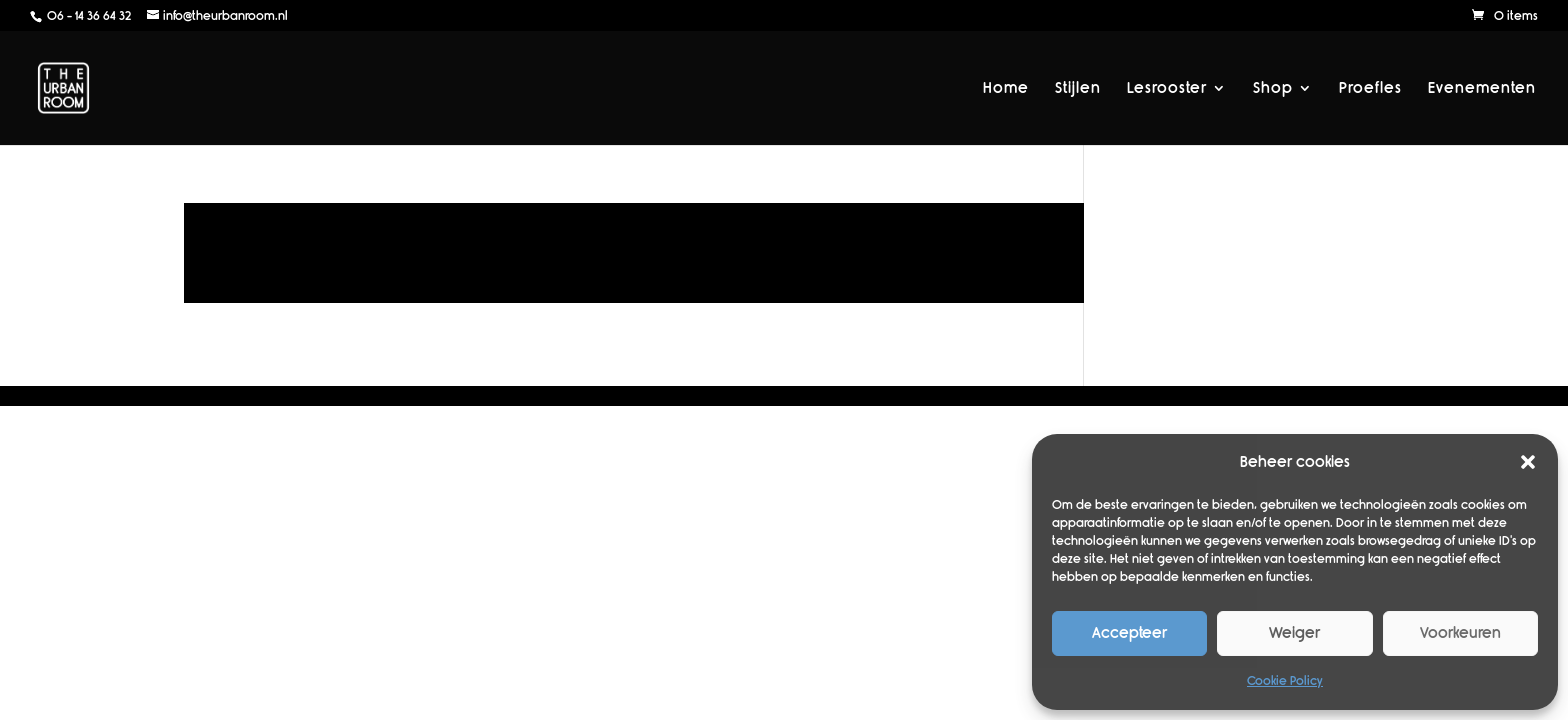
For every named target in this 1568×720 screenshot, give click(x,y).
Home (1006, 89)
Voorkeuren (1460, 633)
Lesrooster (1167, 89)
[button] (1528, 462)
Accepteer (1129, 633)
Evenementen (1482, 89)
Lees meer (634, 253)
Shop (1273, 89)
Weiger (1294, 633)
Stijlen (1078, 89)
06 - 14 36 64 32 (87, 16)
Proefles (1370, 89)
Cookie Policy (1285, 681)
